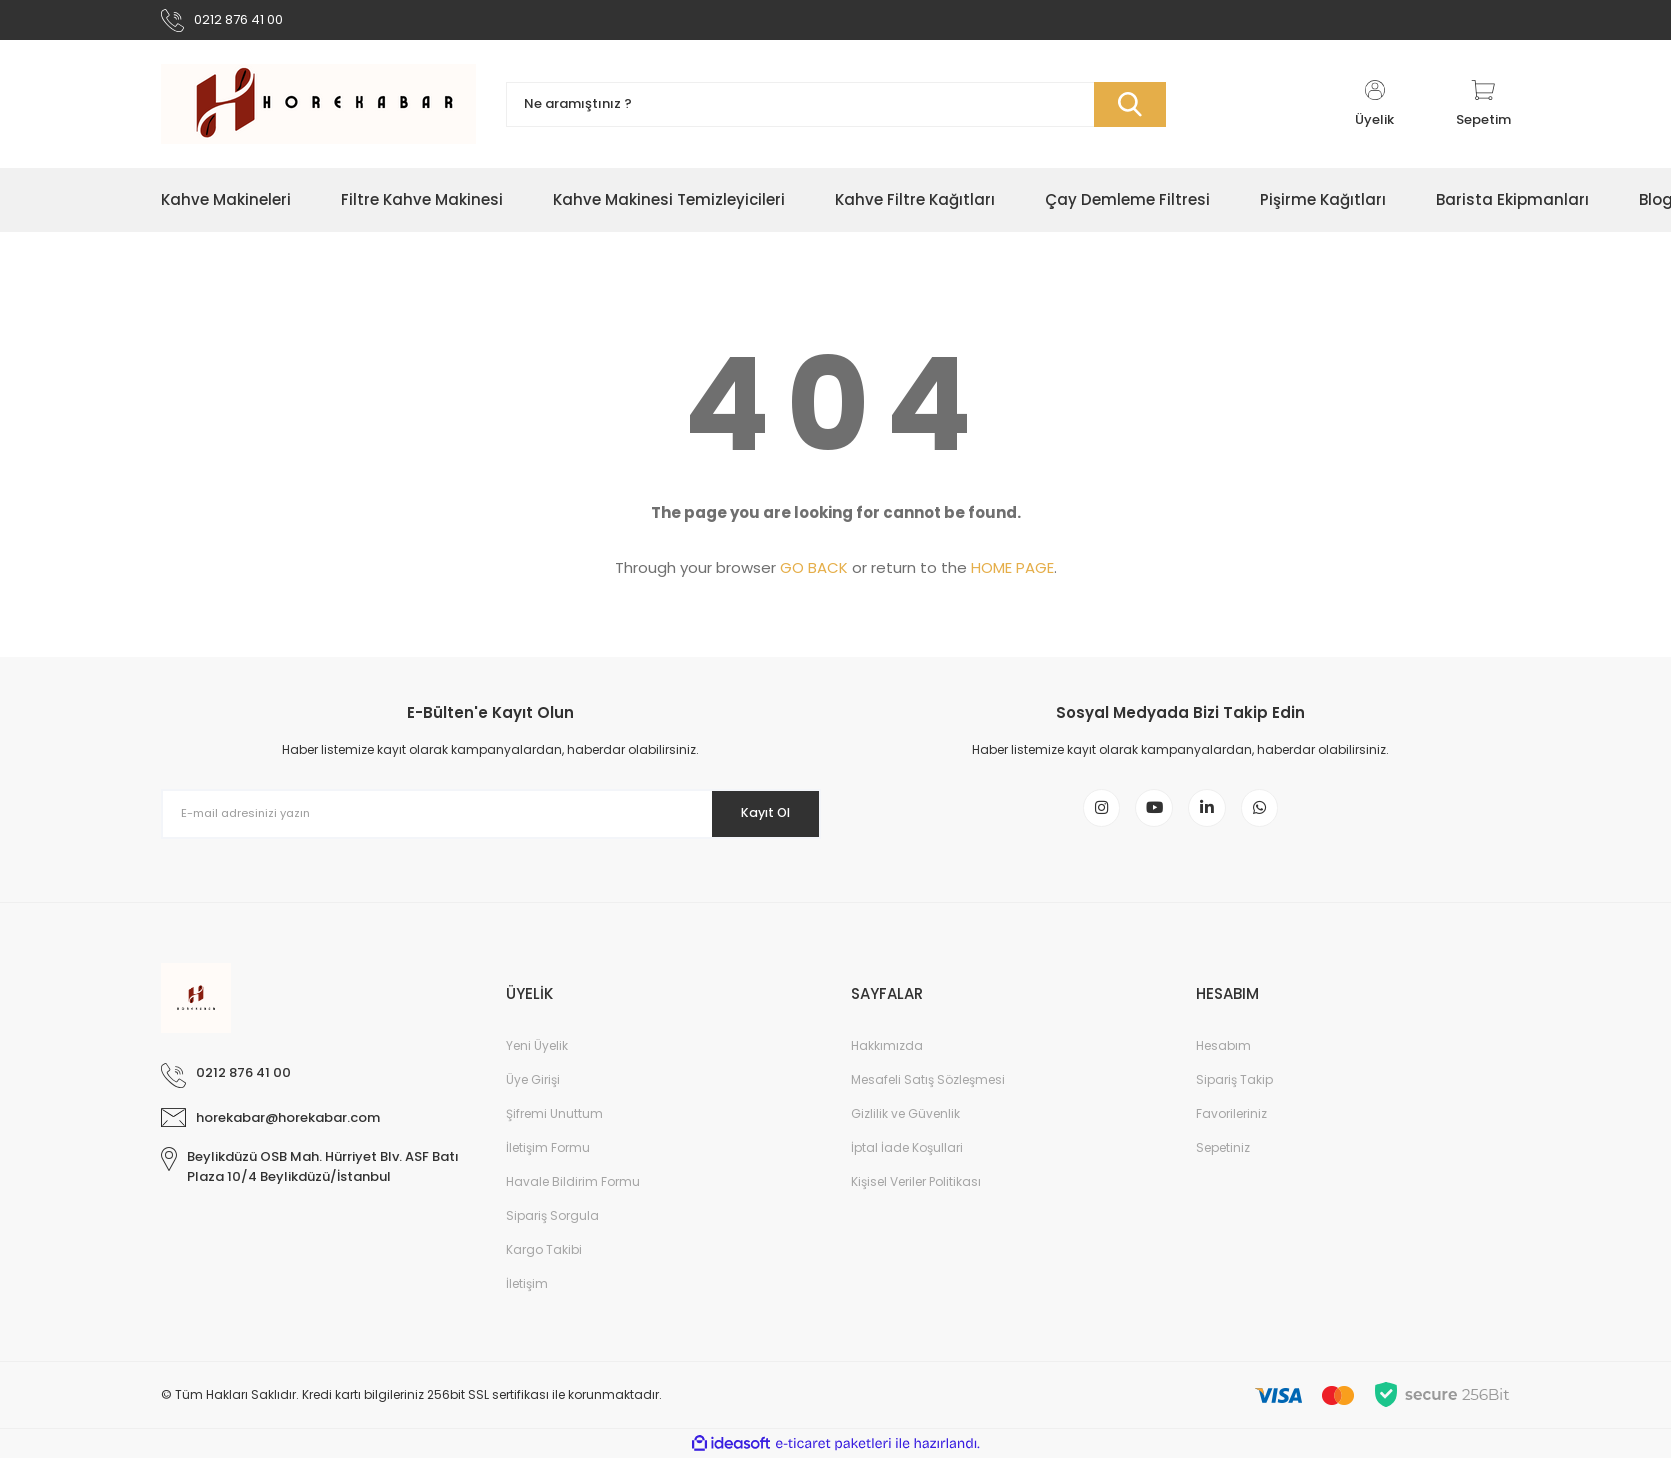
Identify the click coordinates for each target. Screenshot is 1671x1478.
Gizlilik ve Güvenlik (905, 1133)
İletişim (527, 1303)
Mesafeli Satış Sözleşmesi (928, 1099)
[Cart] (1483, 112)
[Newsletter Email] (491, 822)
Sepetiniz (1223, 1167)
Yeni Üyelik (537, 1065)
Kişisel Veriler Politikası (916, 1201)
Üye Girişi (533, 1099)
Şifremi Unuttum (554, 1133)
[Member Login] (1375, 112)
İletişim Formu (548, 1167)
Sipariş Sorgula (552, 1235)
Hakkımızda (887, 1065)
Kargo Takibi (544, 1269)
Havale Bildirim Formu (573, 1201)
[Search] (836, 112)
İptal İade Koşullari (907, 1167)
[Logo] (318, 112)
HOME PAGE (1012, 575)
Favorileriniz (1231, 1133)
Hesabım (1223, 1065)
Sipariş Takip (1234, 1099)
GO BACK (814, 575)
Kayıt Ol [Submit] (753, 821)
